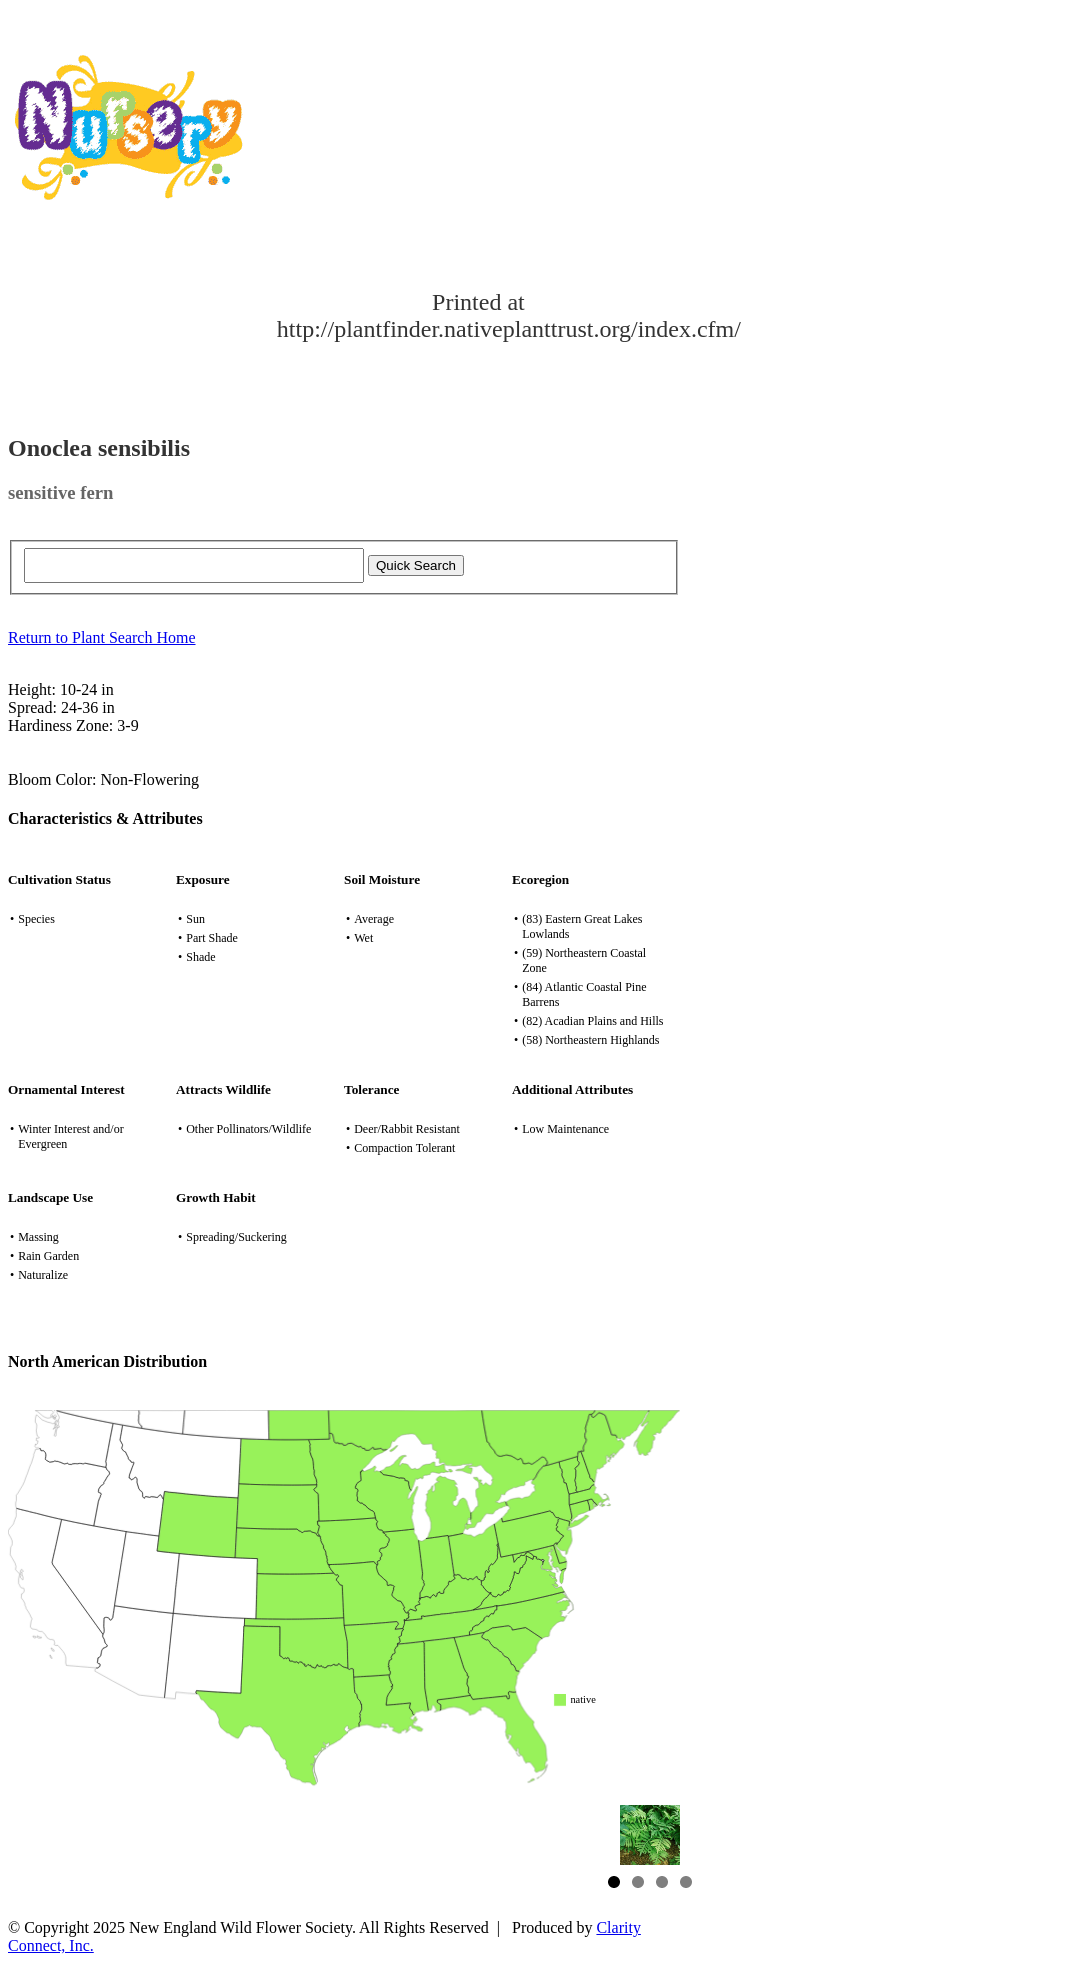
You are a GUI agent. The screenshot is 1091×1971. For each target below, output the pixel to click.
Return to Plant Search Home (102, 637)
